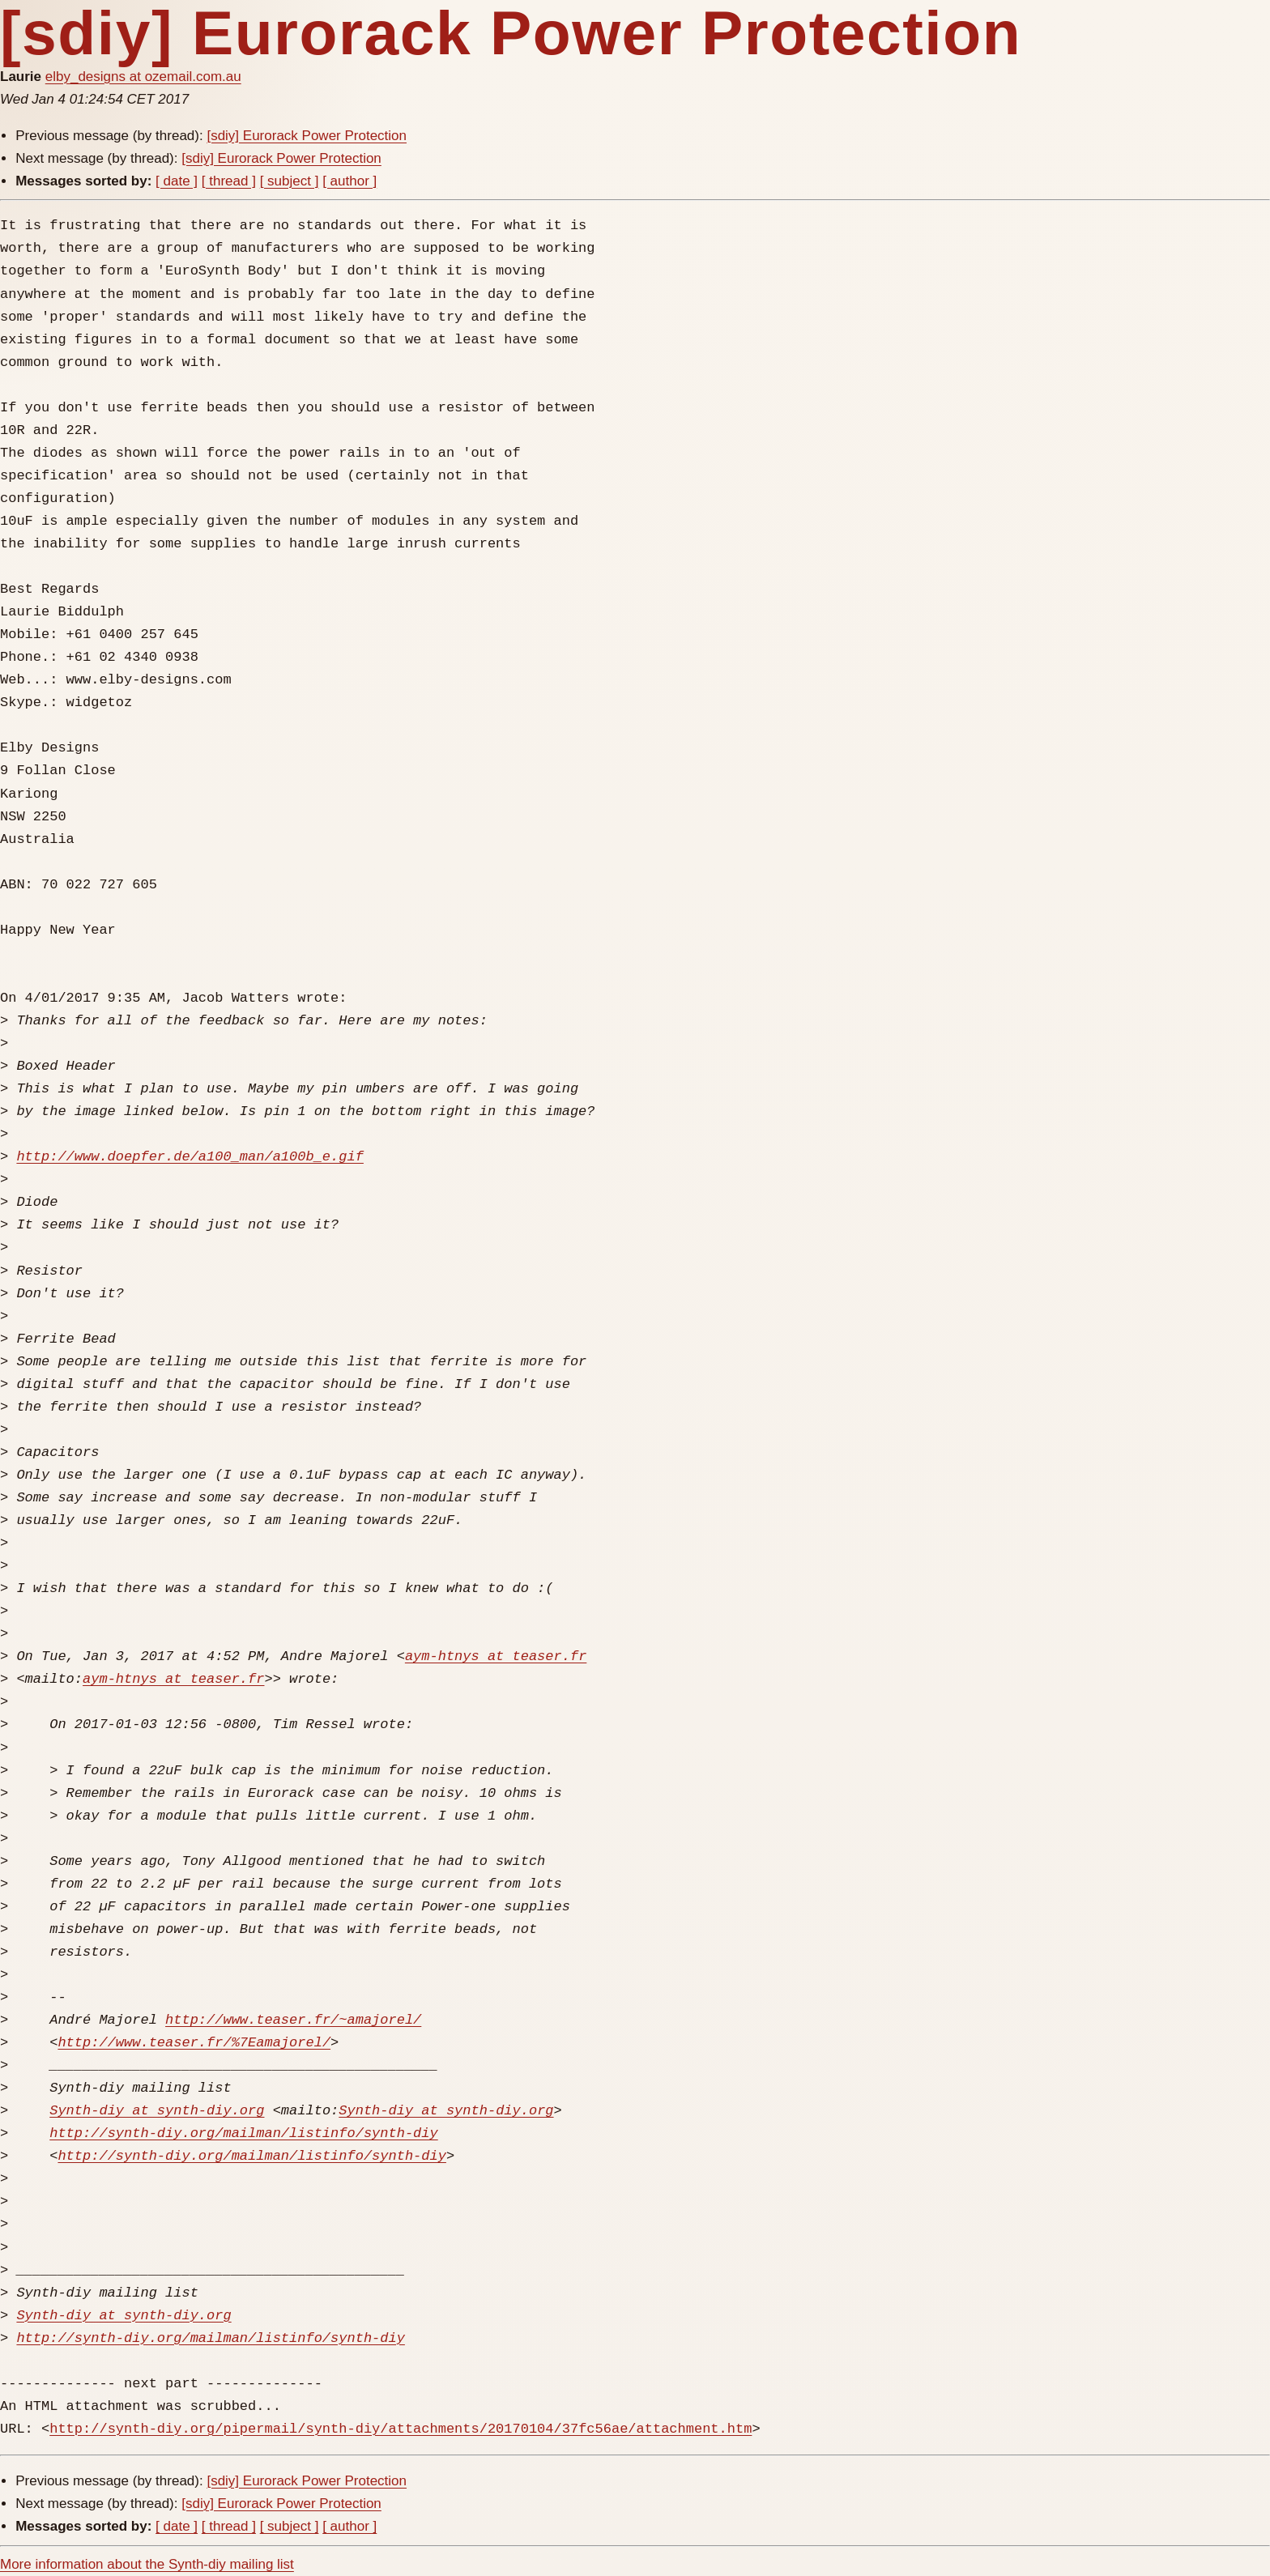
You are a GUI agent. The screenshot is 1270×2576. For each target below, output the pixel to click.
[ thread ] (229, 181)
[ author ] (349, 181)
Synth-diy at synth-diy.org (156, 2110)
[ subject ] (289, 181)
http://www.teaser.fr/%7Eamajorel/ (194, 2042)
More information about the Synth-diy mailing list (147, 2564)
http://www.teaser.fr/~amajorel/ (293, 2020)
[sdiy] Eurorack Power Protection (307, 135)
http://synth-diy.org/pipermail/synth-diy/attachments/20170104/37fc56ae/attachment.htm (400, 2429)
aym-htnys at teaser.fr (495, 1656)
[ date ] (177, 181)
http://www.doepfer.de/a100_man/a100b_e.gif (189, 1156)
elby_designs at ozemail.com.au (143, 76)
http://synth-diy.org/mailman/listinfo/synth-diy (243, 2133)
